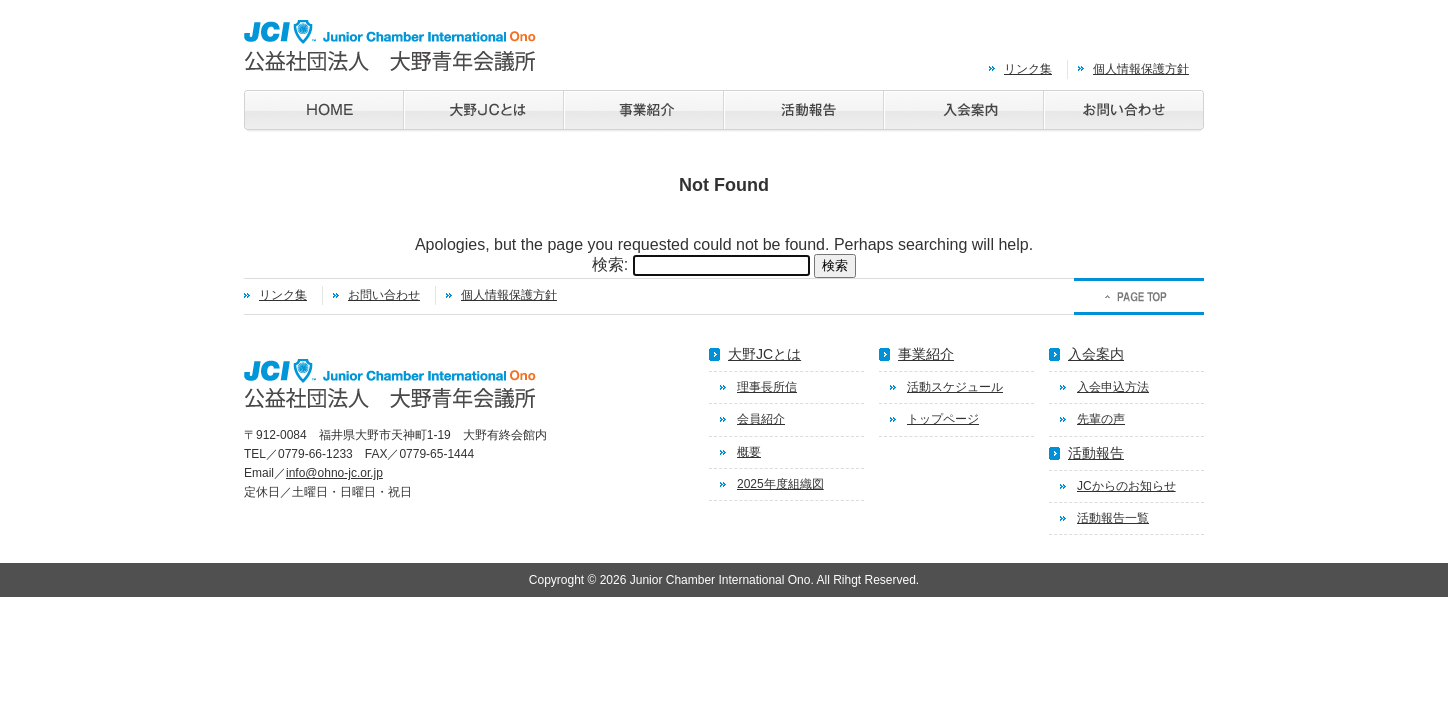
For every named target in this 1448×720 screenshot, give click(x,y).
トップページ (943, 419)
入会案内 (1096, 354)
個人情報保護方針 (1141, 69)
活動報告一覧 (1113, 518)
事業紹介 (926, 354)
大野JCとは (764, 354)
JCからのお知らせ (1126, 486)
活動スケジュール (955, 387)
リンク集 (1028, 69)
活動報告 (1096, 453)
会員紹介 (761, 419)
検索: (610, 264)
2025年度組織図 (780, 484)
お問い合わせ (384, 295)
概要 (749, 452)
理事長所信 (767, 387)
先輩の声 (1101, 419)
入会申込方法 (1113, 387)
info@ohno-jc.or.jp (334, 473)
